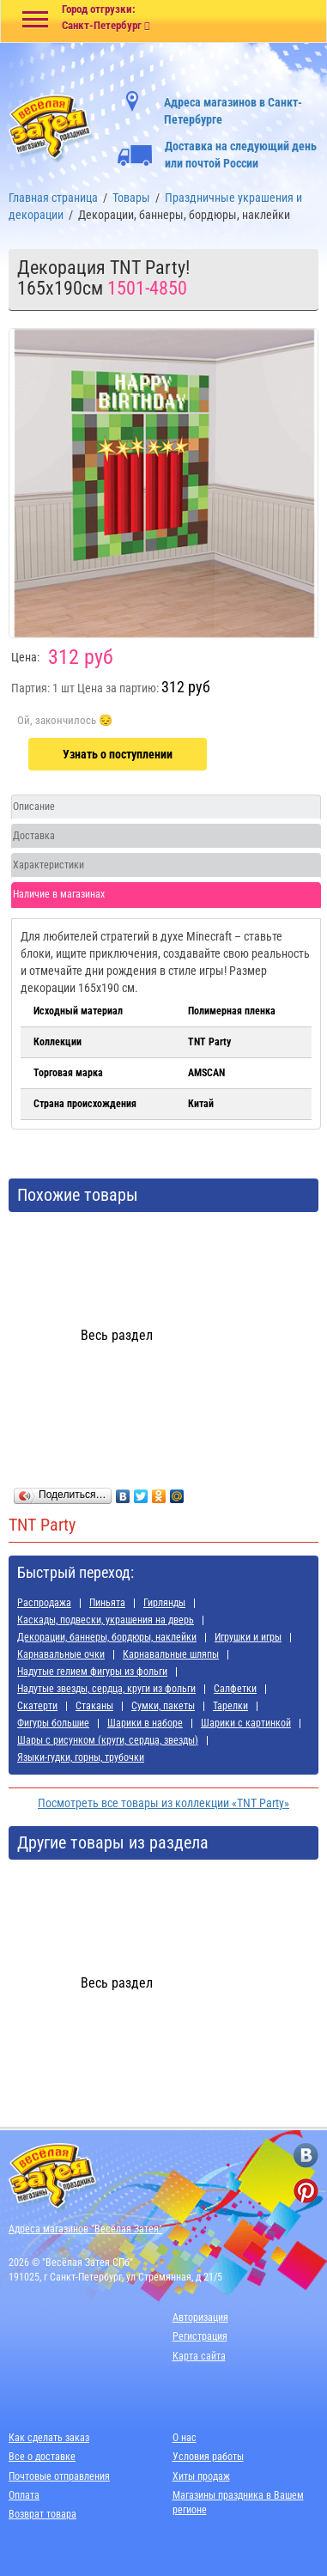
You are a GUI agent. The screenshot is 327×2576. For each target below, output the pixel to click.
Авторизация (200, 2317)
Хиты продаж (201, 2476)
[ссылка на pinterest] (306, 2190)
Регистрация (200, 2336)
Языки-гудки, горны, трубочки (80, 1757)
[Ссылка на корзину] (245, 22)
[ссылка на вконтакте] (306, 2155)
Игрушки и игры (248, 1637)
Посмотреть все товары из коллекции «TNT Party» (163, 1803)
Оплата (24, 2495)
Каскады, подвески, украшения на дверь (105, 1620)
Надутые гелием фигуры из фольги (92, 1672)
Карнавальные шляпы (171, 1654)
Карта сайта (199, 2356)
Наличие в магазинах (59, 894)
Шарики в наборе (145, 1723)
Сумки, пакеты (163, 1706)
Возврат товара (42, 2514)
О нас (185, 2438)
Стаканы (94, 1706)
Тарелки (230, 1706)
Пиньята (107, 1603)
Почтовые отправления (59, 2476)
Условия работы (208, 2457)
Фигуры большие (53, 1723)
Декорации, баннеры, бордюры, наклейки (107, 1637)
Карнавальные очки (61, 1654)
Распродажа (44, 1603)
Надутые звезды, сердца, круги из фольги (106, 1689)
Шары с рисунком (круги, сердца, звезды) (107, 1740)
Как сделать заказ (49, 2438)
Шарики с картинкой (246, 1723)
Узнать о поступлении (118, 754)
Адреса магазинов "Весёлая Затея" (85, 2229)
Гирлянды (164, 1603)
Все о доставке (42, 2457)
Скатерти (37, 1706)
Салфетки (235, 1689)
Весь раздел (117, 1335)
